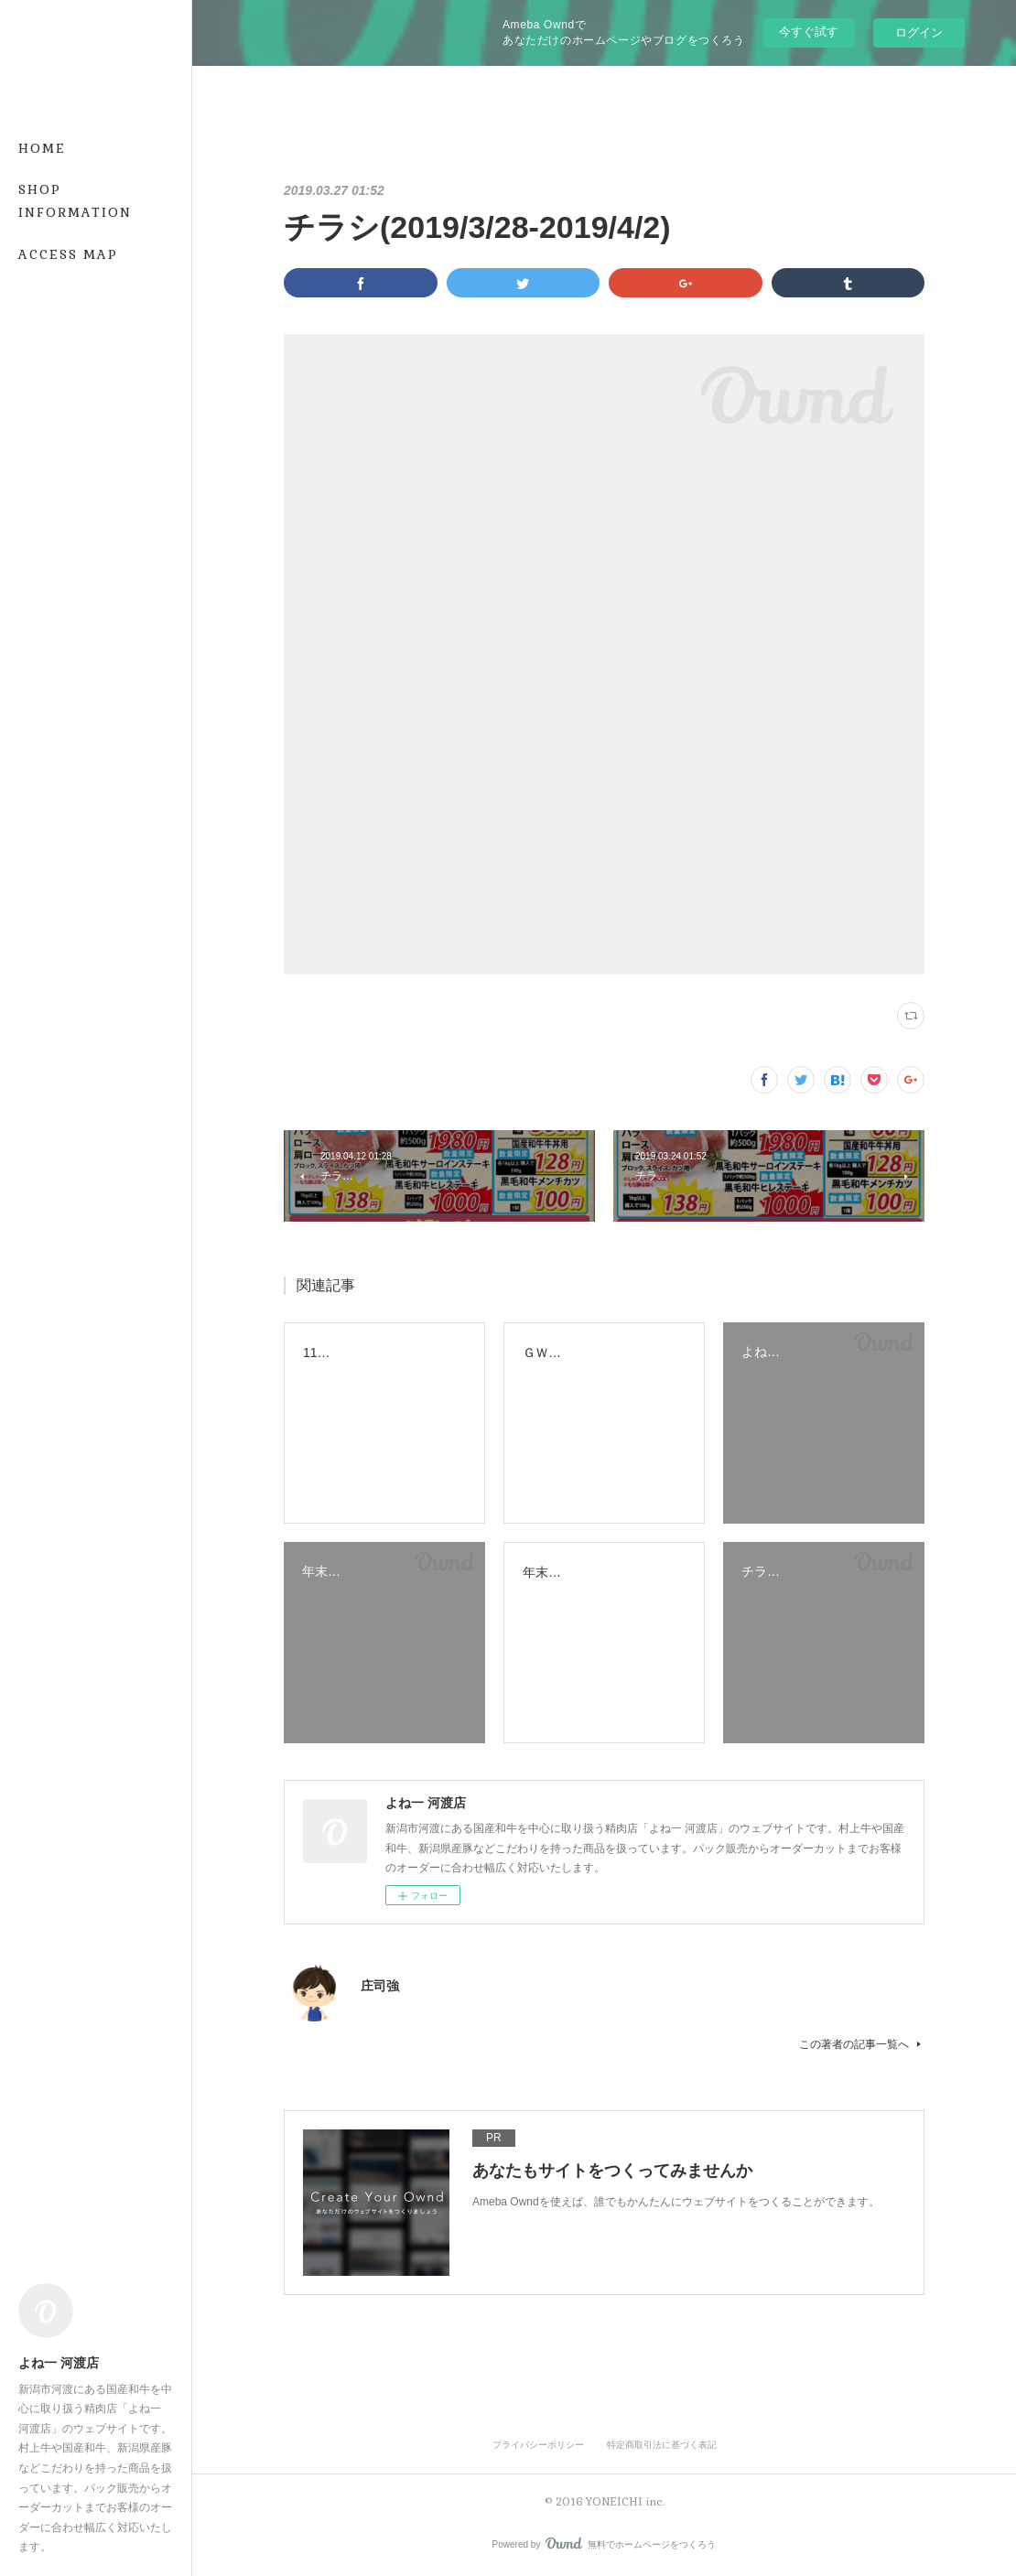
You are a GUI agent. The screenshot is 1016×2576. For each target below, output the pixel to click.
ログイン (919, 32)
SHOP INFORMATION (75, 201)
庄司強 (380, 1985)
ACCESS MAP (68, 254)
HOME (42, 148)
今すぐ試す (808, 31)
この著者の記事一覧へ (861, 2044)
